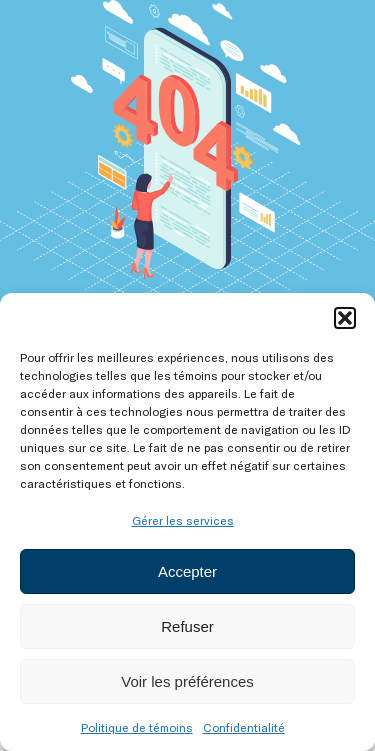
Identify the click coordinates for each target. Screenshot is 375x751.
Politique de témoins (137, 727)
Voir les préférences (187, 681)
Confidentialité (244, 727)
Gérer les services (183, 520)
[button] (345, 318)
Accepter (187, 571)
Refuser (187, 626)
